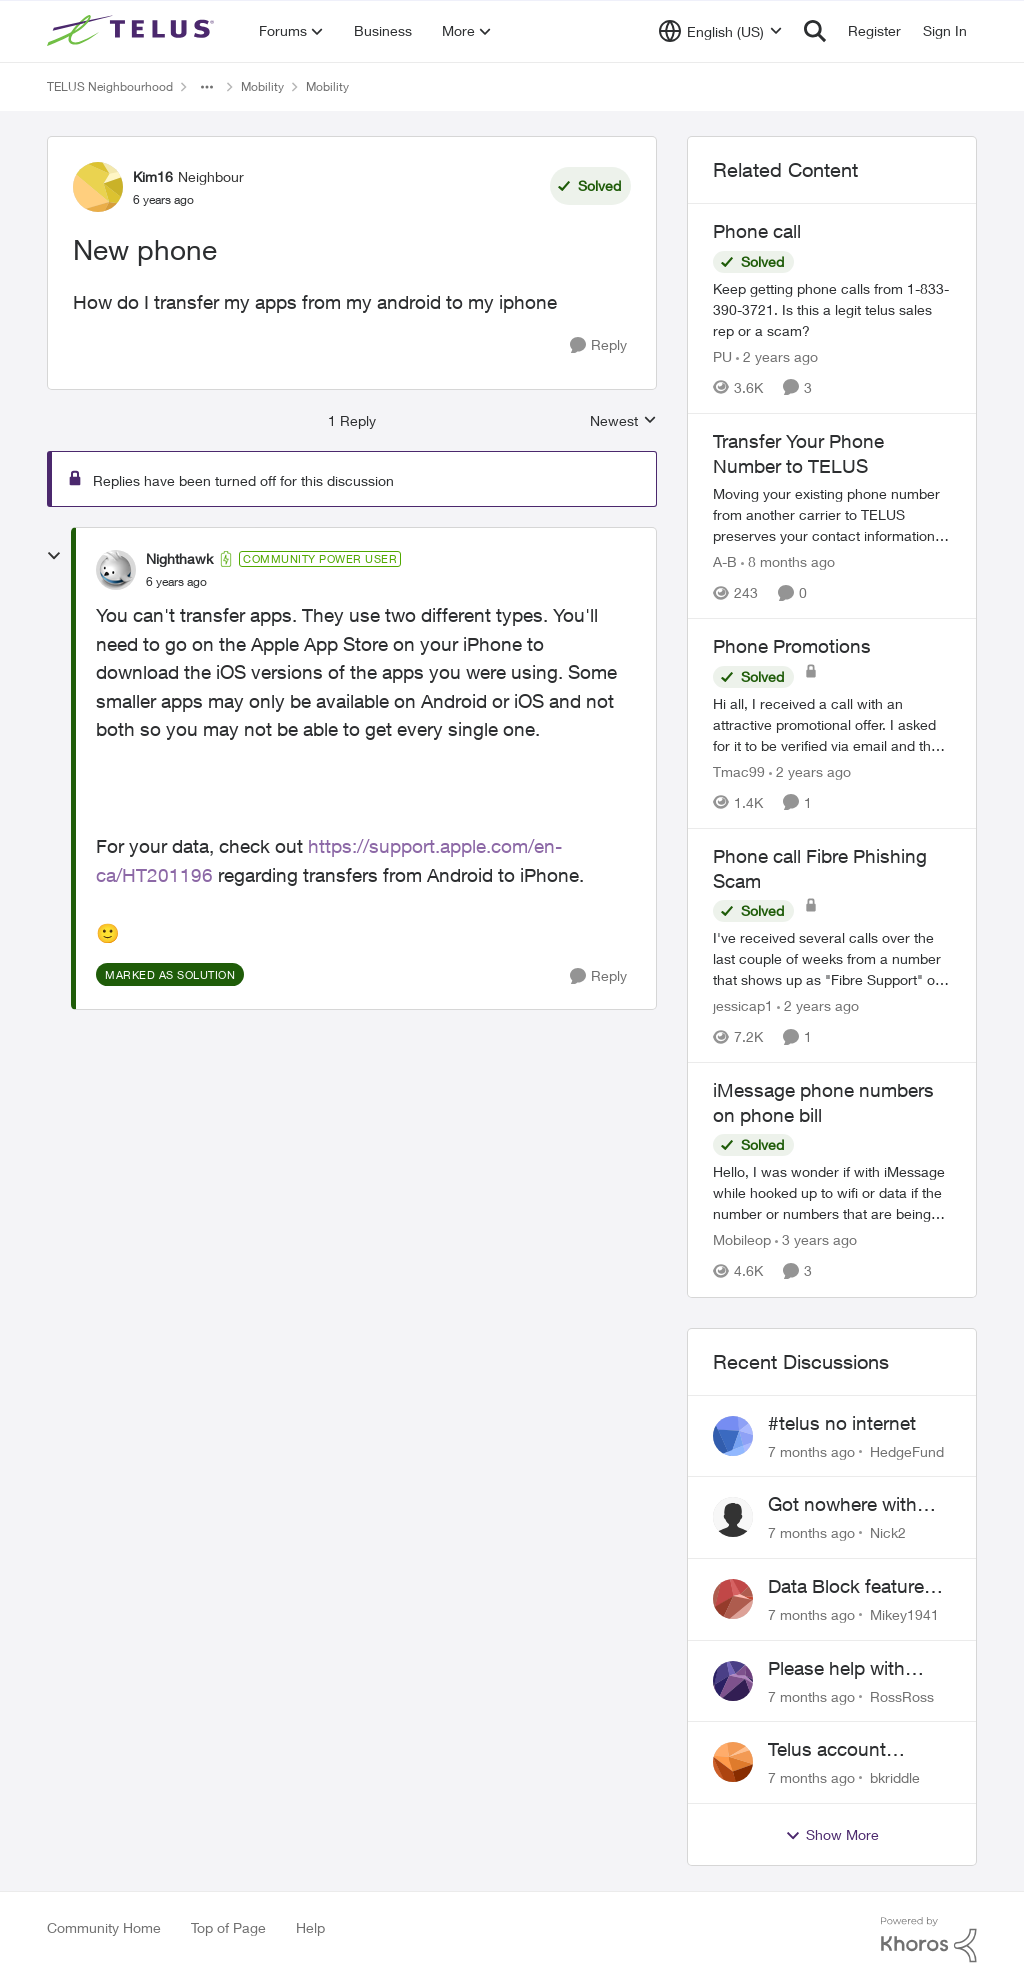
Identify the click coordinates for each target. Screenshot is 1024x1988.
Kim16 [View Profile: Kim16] (153, 176)
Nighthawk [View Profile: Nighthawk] (179, 558)
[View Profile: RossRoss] (733, 1681)
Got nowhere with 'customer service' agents (845, 1505)
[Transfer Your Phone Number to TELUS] (832, 514)
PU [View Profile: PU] (722, 356)
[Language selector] (720, 31)
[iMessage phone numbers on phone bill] (832, 1193)
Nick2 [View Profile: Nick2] (888, 1532)
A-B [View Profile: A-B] (725, 561)
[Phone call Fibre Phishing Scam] (832, 958)
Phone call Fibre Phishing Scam (820, 868)
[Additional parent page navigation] (207, 87)
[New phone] (176, 582)
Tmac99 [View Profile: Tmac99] (739, 771)
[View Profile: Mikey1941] (733, 1599)
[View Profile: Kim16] (98, 187)
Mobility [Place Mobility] (262, 86)
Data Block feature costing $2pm (846, 1587)
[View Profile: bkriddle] (733, 1762)
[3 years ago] (816, 1240)
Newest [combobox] (623, 421)
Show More (832, 1835)
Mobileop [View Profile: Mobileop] (742, 1240)
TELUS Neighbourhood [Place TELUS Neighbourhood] (110, 86)
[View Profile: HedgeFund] (733, 1436)
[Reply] (598, 345)
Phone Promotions (792, 646)
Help (310, 1927)
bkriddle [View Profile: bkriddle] (895, 1777)
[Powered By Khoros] (929, 1940)
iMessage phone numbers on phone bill (823, 1102)
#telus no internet (842, 1423)
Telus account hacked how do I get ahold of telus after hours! (854, 1750)
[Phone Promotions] (832, 724)
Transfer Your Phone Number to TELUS (798, 453)
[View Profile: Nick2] (733, 1517)
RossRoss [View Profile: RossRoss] (902, 1695)
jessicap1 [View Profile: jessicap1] (743, 1005)
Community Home (104, 1927)
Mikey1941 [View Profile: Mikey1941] (904, 1614)
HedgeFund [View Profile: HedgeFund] (907, 1450)
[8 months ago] (788, 561)
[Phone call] (832, 309)
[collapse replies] (54, 556)
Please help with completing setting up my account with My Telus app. (851, 1669)
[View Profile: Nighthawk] (116, 570)
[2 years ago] (777, 356)
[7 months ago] (811, 1450)
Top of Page (228, 1927)
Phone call (757, 231)
